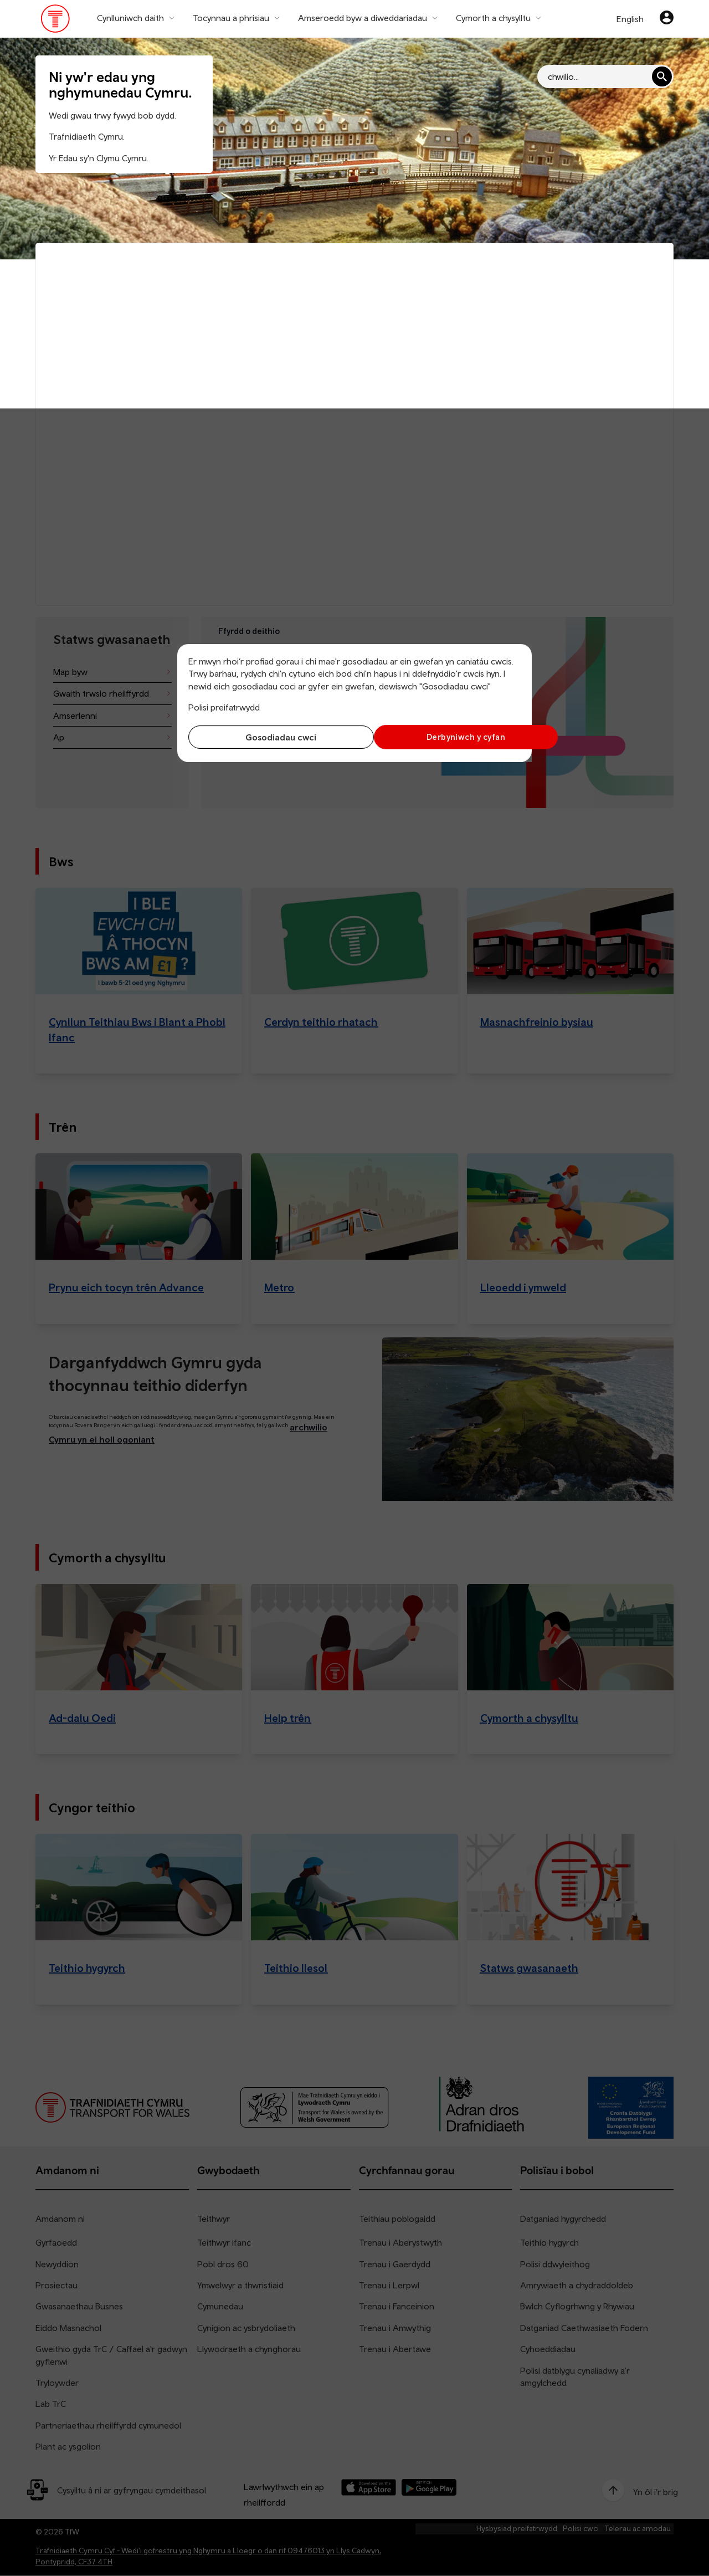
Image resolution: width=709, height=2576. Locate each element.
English (630, 19)
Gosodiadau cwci (268, 737)
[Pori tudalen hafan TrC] (55, 21)
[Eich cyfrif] (667, 19)
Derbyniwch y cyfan (440, 737)
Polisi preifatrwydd (224, 707)
